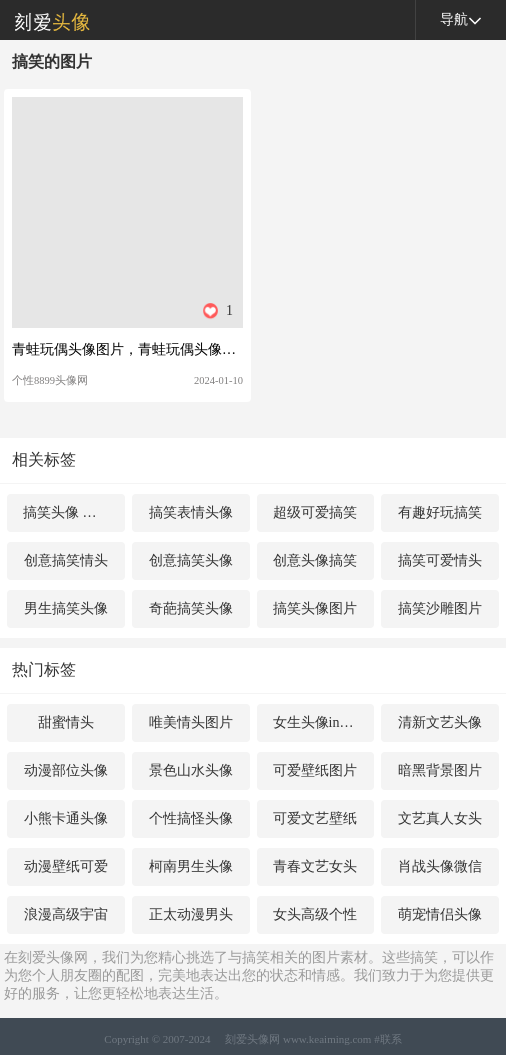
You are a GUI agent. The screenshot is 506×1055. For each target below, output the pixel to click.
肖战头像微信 (440, 866)
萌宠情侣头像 (440, 914)
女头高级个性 (315, 914)
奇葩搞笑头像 (191, 608)
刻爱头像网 (45, 20)
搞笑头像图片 (315, 608)
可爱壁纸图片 (315, 770)
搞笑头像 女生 (67, 512)
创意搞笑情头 (66, 560)
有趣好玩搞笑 (440, 512)
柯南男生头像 (191, 866)
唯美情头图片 (191, 722)
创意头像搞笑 (315, 560)
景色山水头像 (191, 770)
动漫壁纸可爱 (66, 866)
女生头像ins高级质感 (324, 722)
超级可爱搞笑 (315, 512)
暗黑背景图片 (440, 770)
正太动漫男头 (191, 914)
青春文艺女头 (315, 866)
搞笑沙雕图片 (440, 608)
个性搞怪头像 (191, 818)
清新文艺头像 (440, 722)
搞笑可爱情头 (440, 560)
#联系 (388, 1039)
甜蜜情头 (66, 722)
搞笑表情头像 (191, 512)
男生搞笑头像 (66, 608)
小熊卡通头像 (66, 818)
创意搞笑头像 (191, 560)
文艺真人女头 (440, 818)
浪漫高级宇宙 (66, 914)
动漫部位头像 (66, 770)
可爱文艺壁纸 (315, 818)
